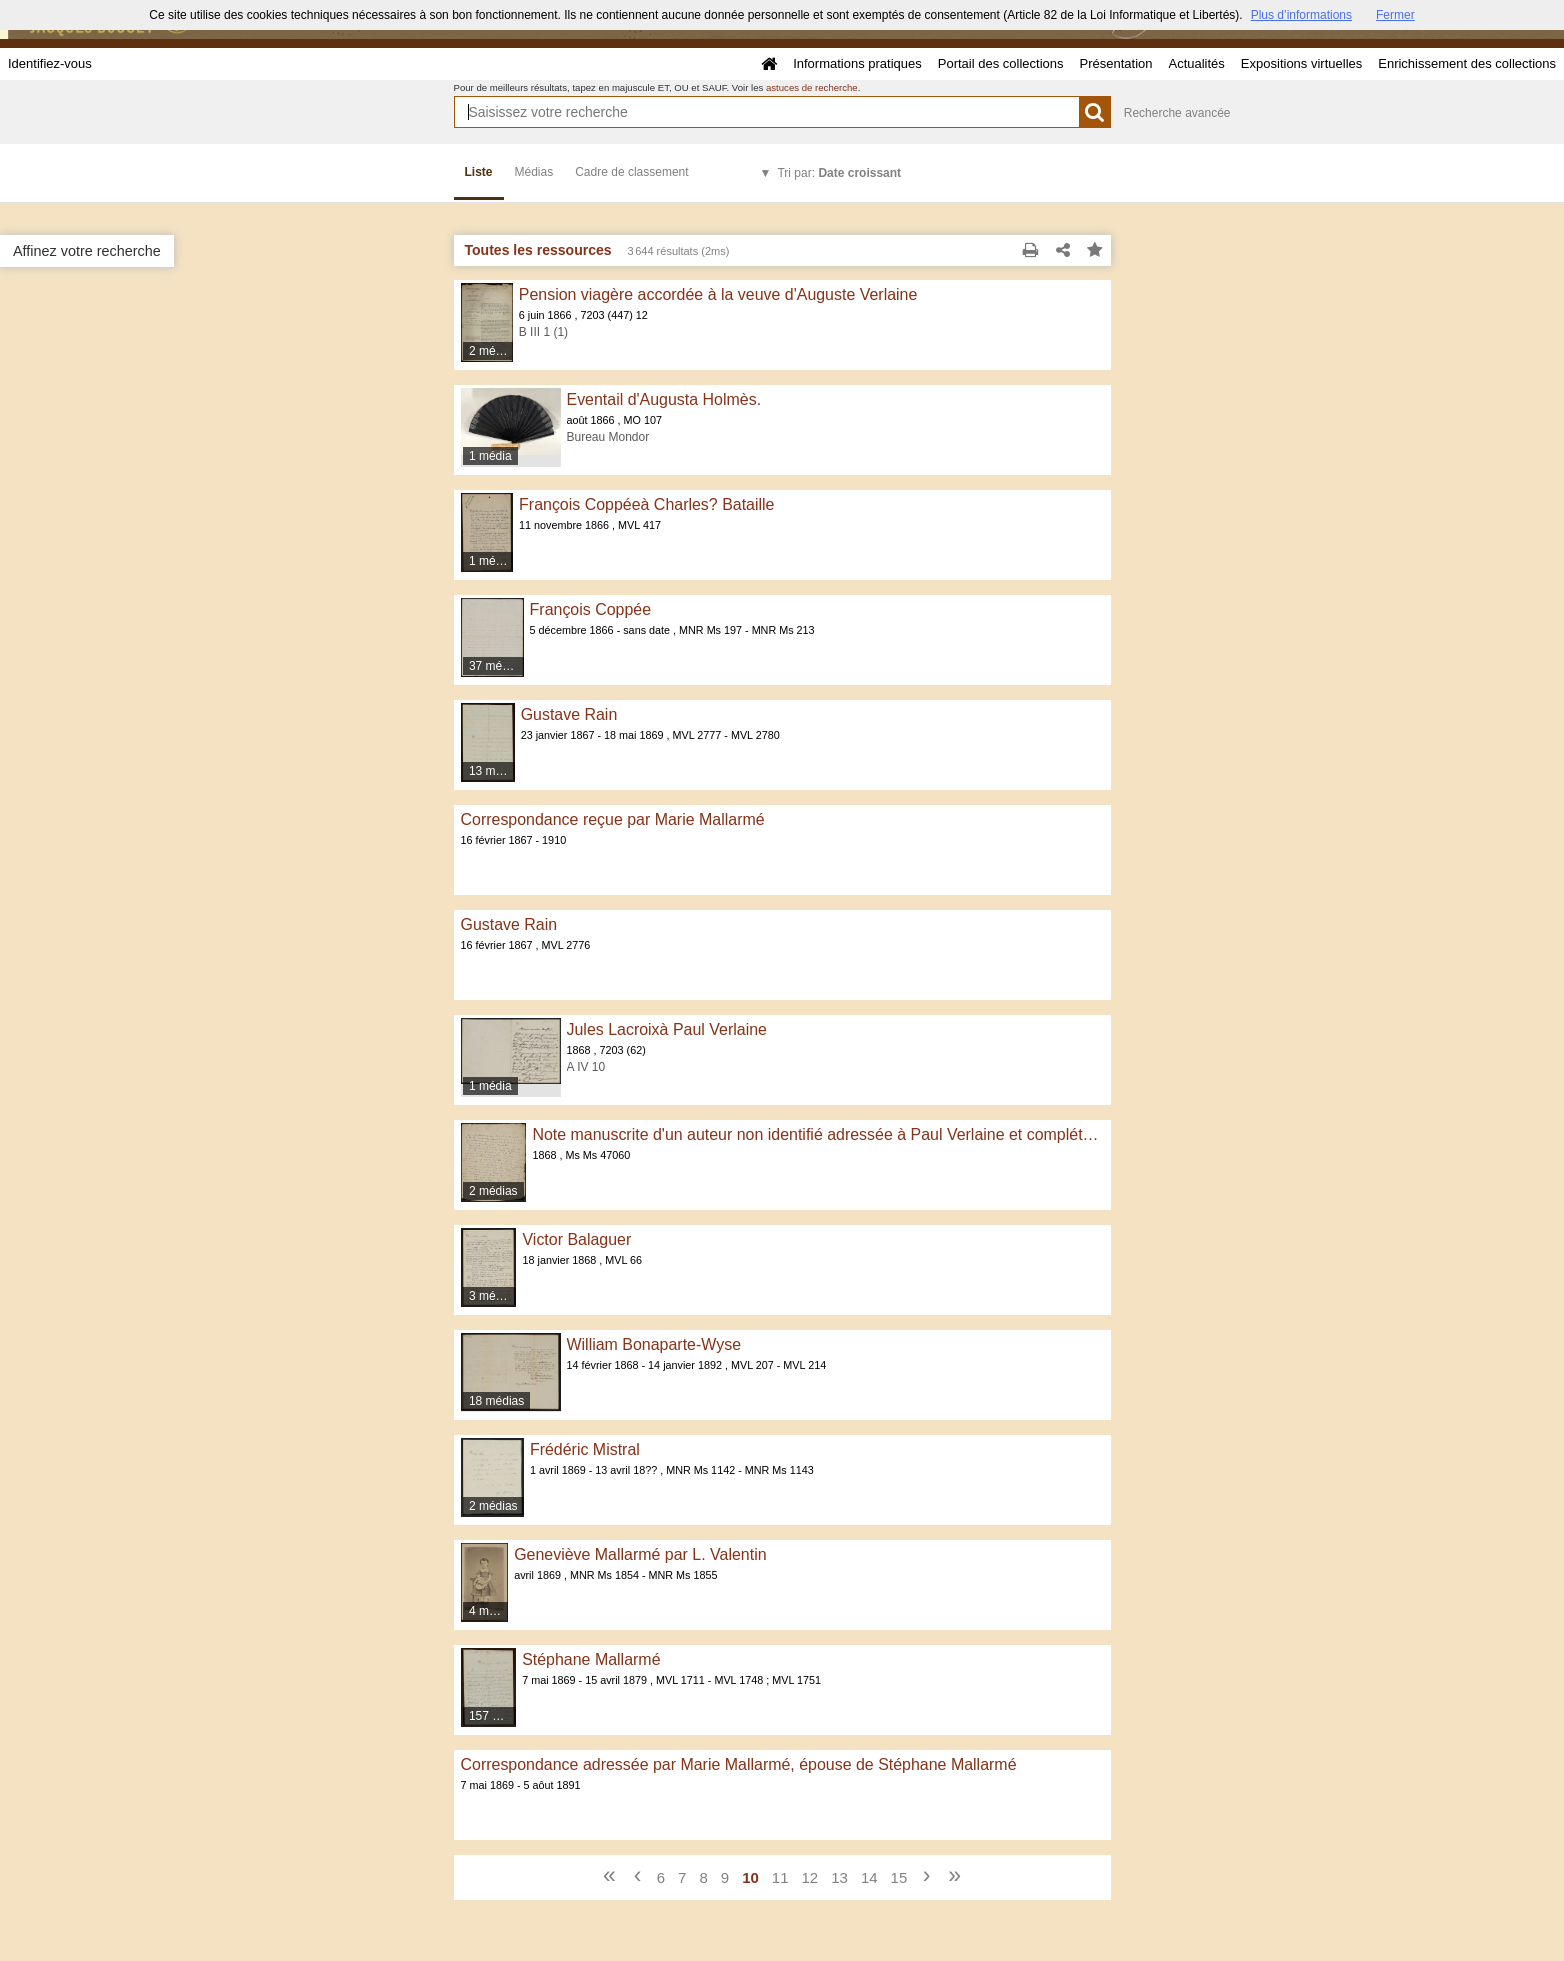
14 (869, 1877)
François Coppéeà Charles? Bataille (646, 504)
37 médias (496, 666)
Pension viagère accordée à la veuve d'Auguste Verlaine (718, 294)
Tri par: (839, 173)
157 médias (493, 1716)
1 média (490, 456)
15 (899, 1877)
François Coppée (591, 609)
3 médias (493, 1296)
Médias (534, 172)
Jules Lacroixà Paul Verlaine (667, 1029)
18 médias (496, 1401)
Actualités (1196, 63)
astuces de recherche (812, 87)
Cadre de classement (631, 172)
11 (780, 1877)
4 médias (489, 1611)
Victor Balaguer (576, 1239)
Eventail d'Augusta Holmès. (664, 399)
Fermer (1395, 15)
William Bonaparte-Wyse (654, 1344)
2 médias (491, 351)
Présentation (1115, 63)
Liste (479, 172)
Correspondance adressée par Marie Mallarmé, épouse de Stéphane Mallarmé (739, 1764)
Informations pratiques (857, 63)
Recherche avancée (1177, 113)
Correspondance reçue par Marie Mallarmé (613, 819)
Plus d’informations (1301, 15)
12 (810, 1877)
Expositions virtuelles (1301, 63)
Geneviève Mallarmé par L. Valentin (640, 1554)
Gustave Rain (569, 714)
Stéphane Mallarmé (591, 1659)
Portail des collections (1001, 63)
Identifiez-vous (50, 63)
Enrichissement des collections (1467, 63)
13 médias (492, 771)
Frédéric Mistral (585, 1449)
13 (839, 1877)
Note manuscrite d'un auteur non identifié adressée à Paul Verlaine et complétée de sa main (817, 1134)
